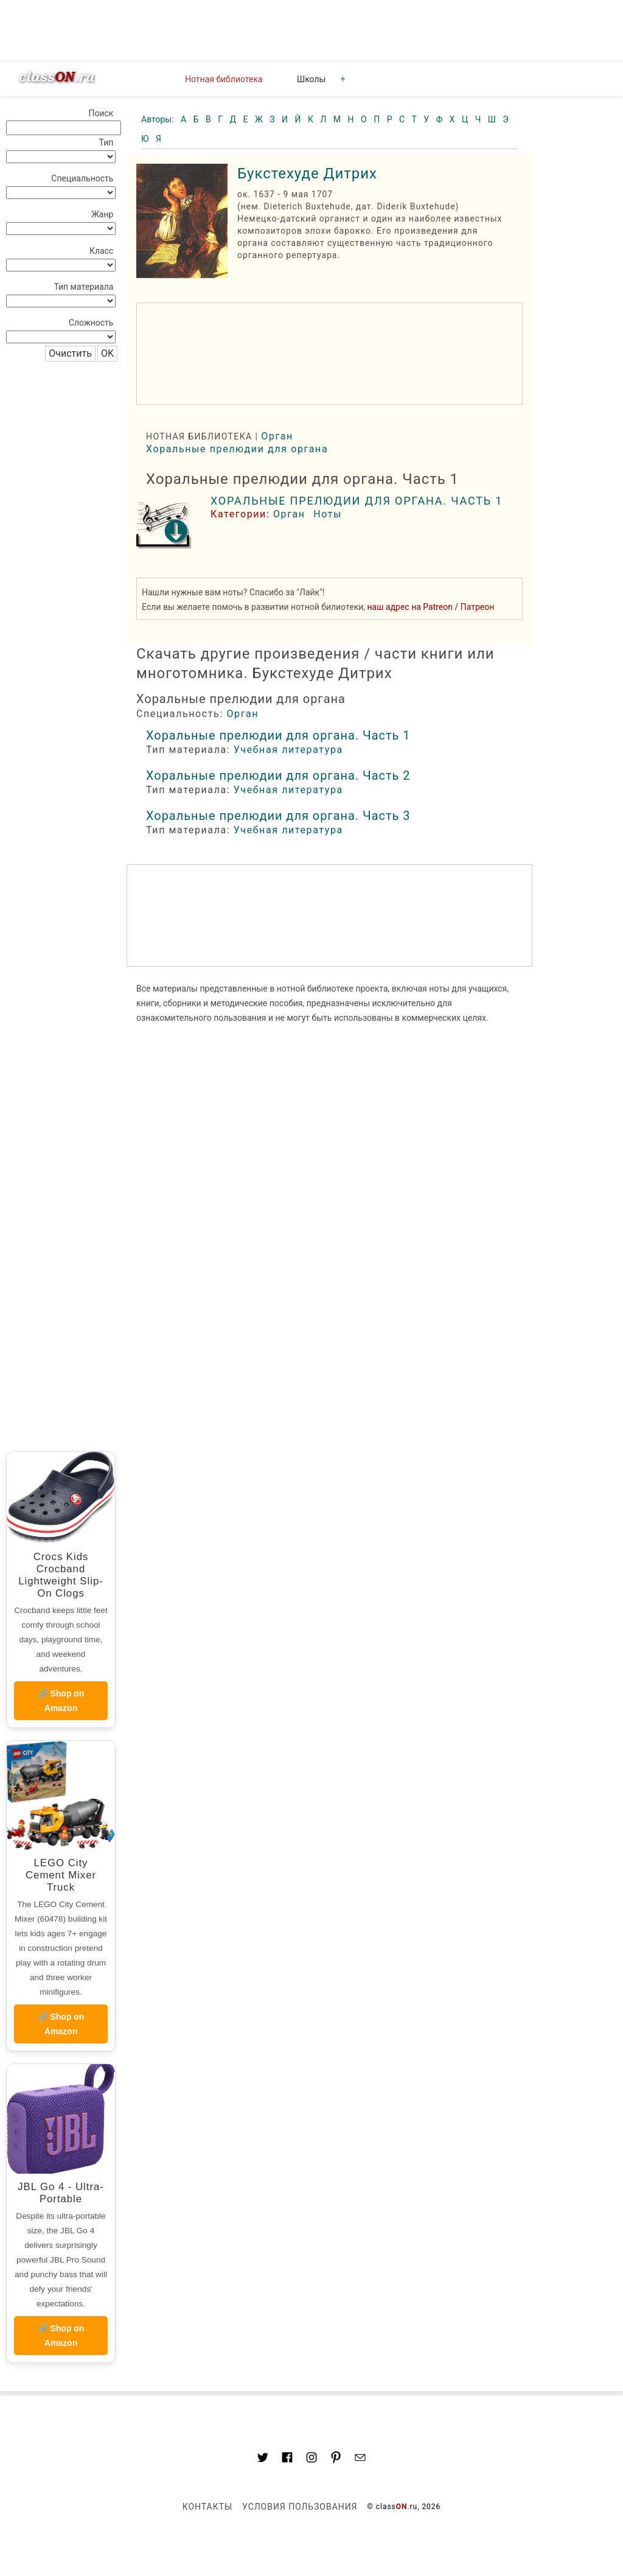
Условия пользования (299, 2506)
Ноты (327, 514)
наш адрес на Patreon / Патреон (431, 607)
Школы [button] (311, 79)
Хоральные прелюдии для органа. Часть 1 (357, 500)
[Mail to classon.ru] (360, 2459)
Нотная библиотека (224, 79)
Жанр (102, 214)
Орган (277, 436)
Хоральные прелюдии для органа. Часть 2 (278, 775)
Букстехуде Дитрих (307, 173)
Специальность (82, 178)
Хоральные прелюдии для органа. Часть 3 (278, 815)
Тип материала (83, 287)
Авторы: (158, 119)
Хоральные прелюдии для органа (237, 449)
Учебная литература (288, 749)
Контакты (207, 2506)
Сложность (91, 322)
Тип (106, 142)
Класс (101, 251)
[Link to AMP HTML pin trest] (336, 2459)
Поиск (100, 113)
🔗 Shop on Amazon (61, 1701)
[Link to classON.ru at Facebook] (287, 2459)
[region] (329, 353)
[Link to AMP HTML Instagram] (311, 2459)
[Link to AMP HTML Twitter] (263, 2459)
